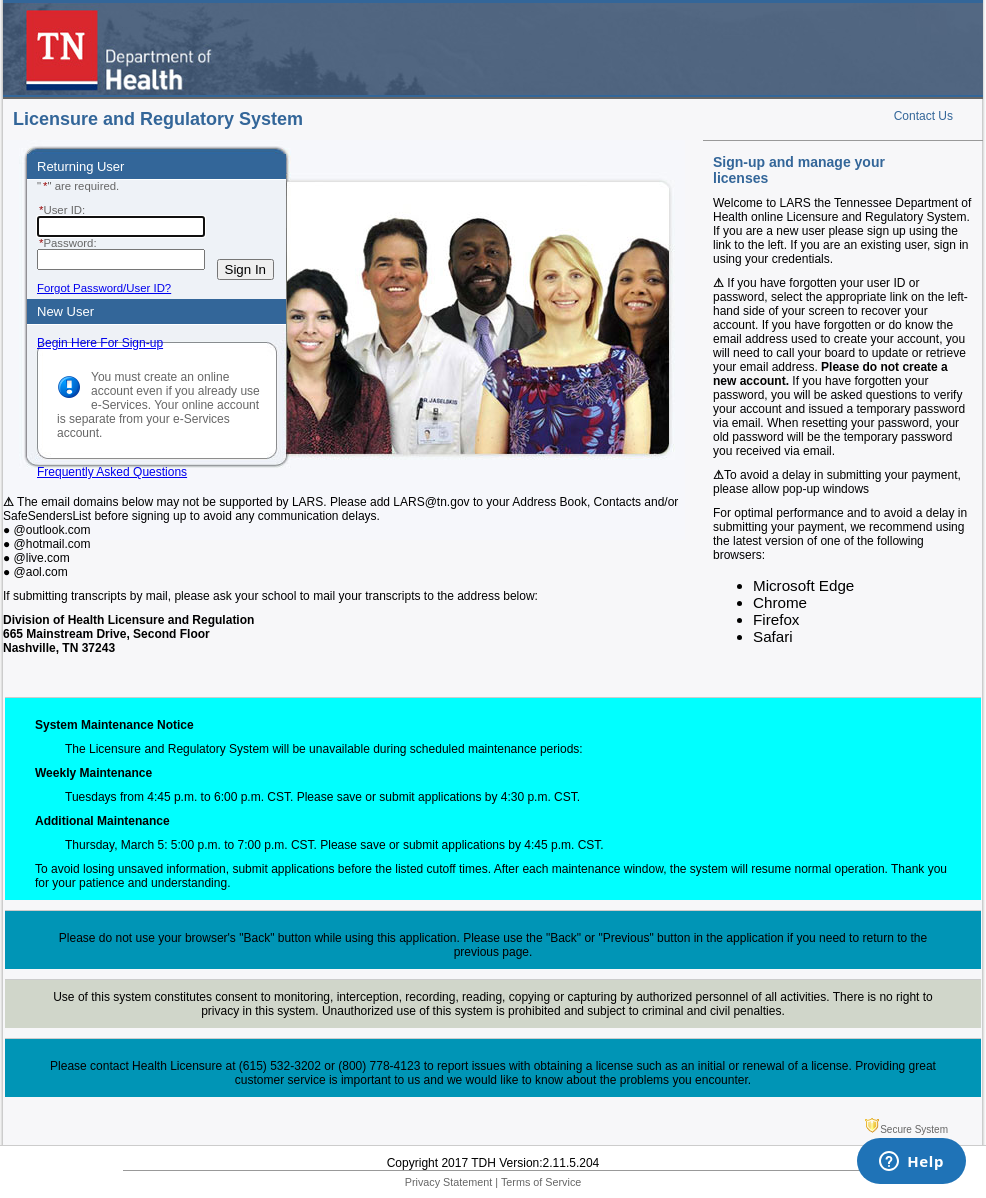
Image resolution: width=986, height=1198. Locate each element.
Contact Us (923, 116)
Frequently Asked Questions (112, 472)
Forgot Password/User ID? (104, 288)
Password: (67, 243)
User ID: (61, 210)
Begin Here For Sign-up (100, 343)
